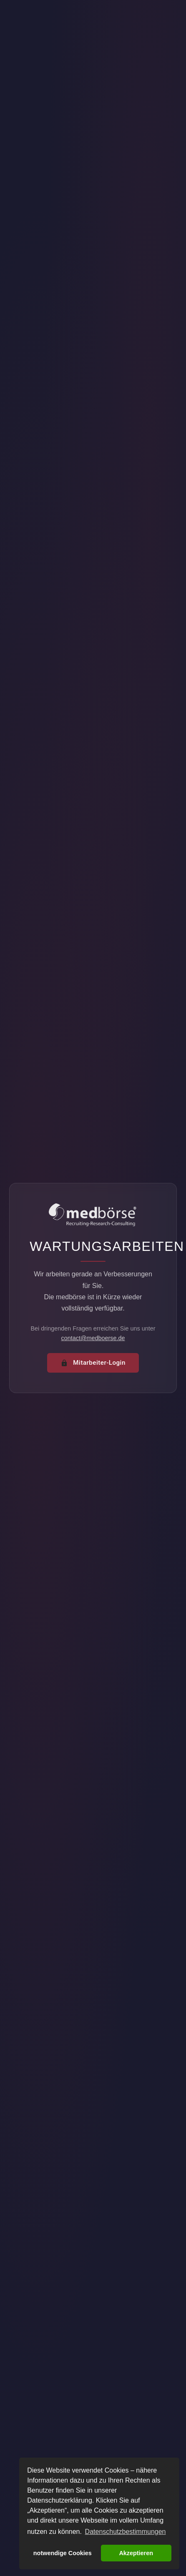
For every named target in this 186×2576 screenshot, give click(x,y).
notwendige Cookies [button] (62, 2553)
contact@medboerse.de (93, 1338)
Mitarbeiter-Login (93, 1363)
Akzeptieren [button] (136, 2553)
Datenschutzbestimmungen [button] (125, 2531)
